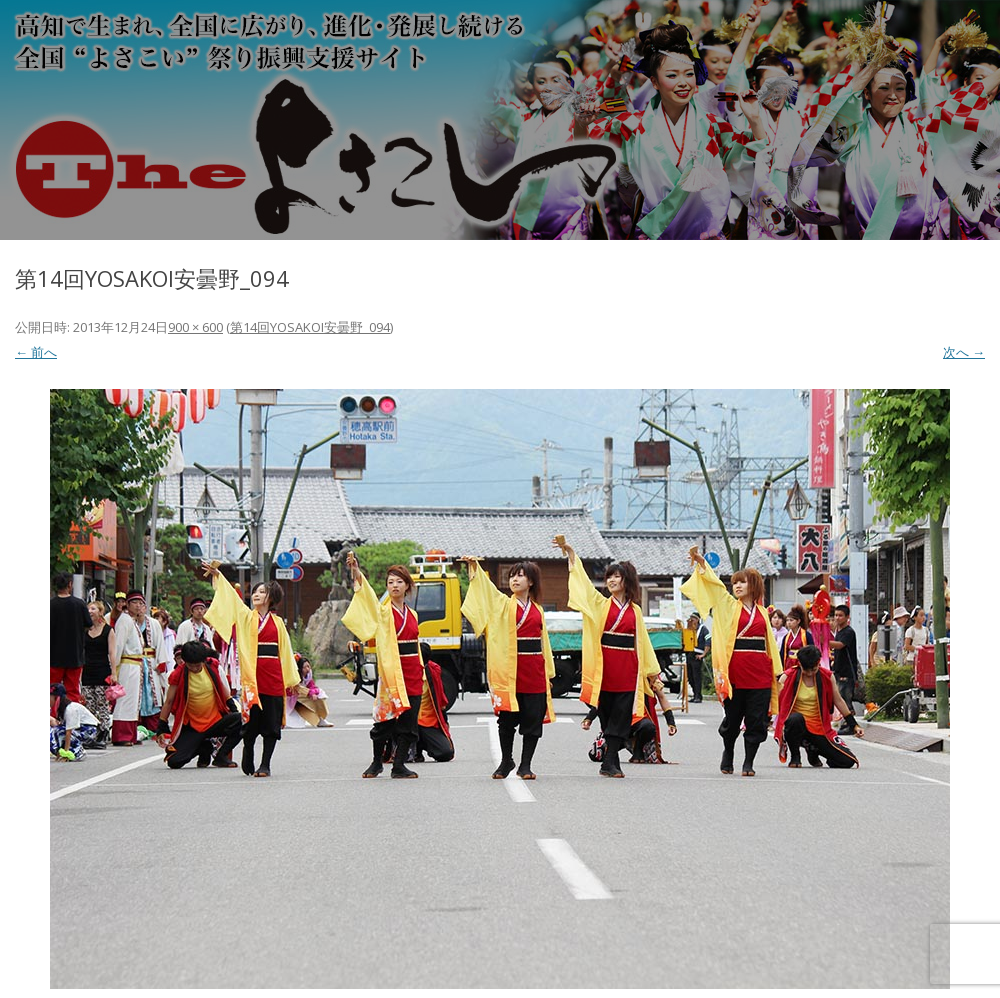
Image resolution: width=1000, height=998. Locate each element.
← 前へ (36, 352)
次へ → (964, 352)
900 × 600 (195, 327)
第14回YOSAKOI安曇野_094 (310, 327)
